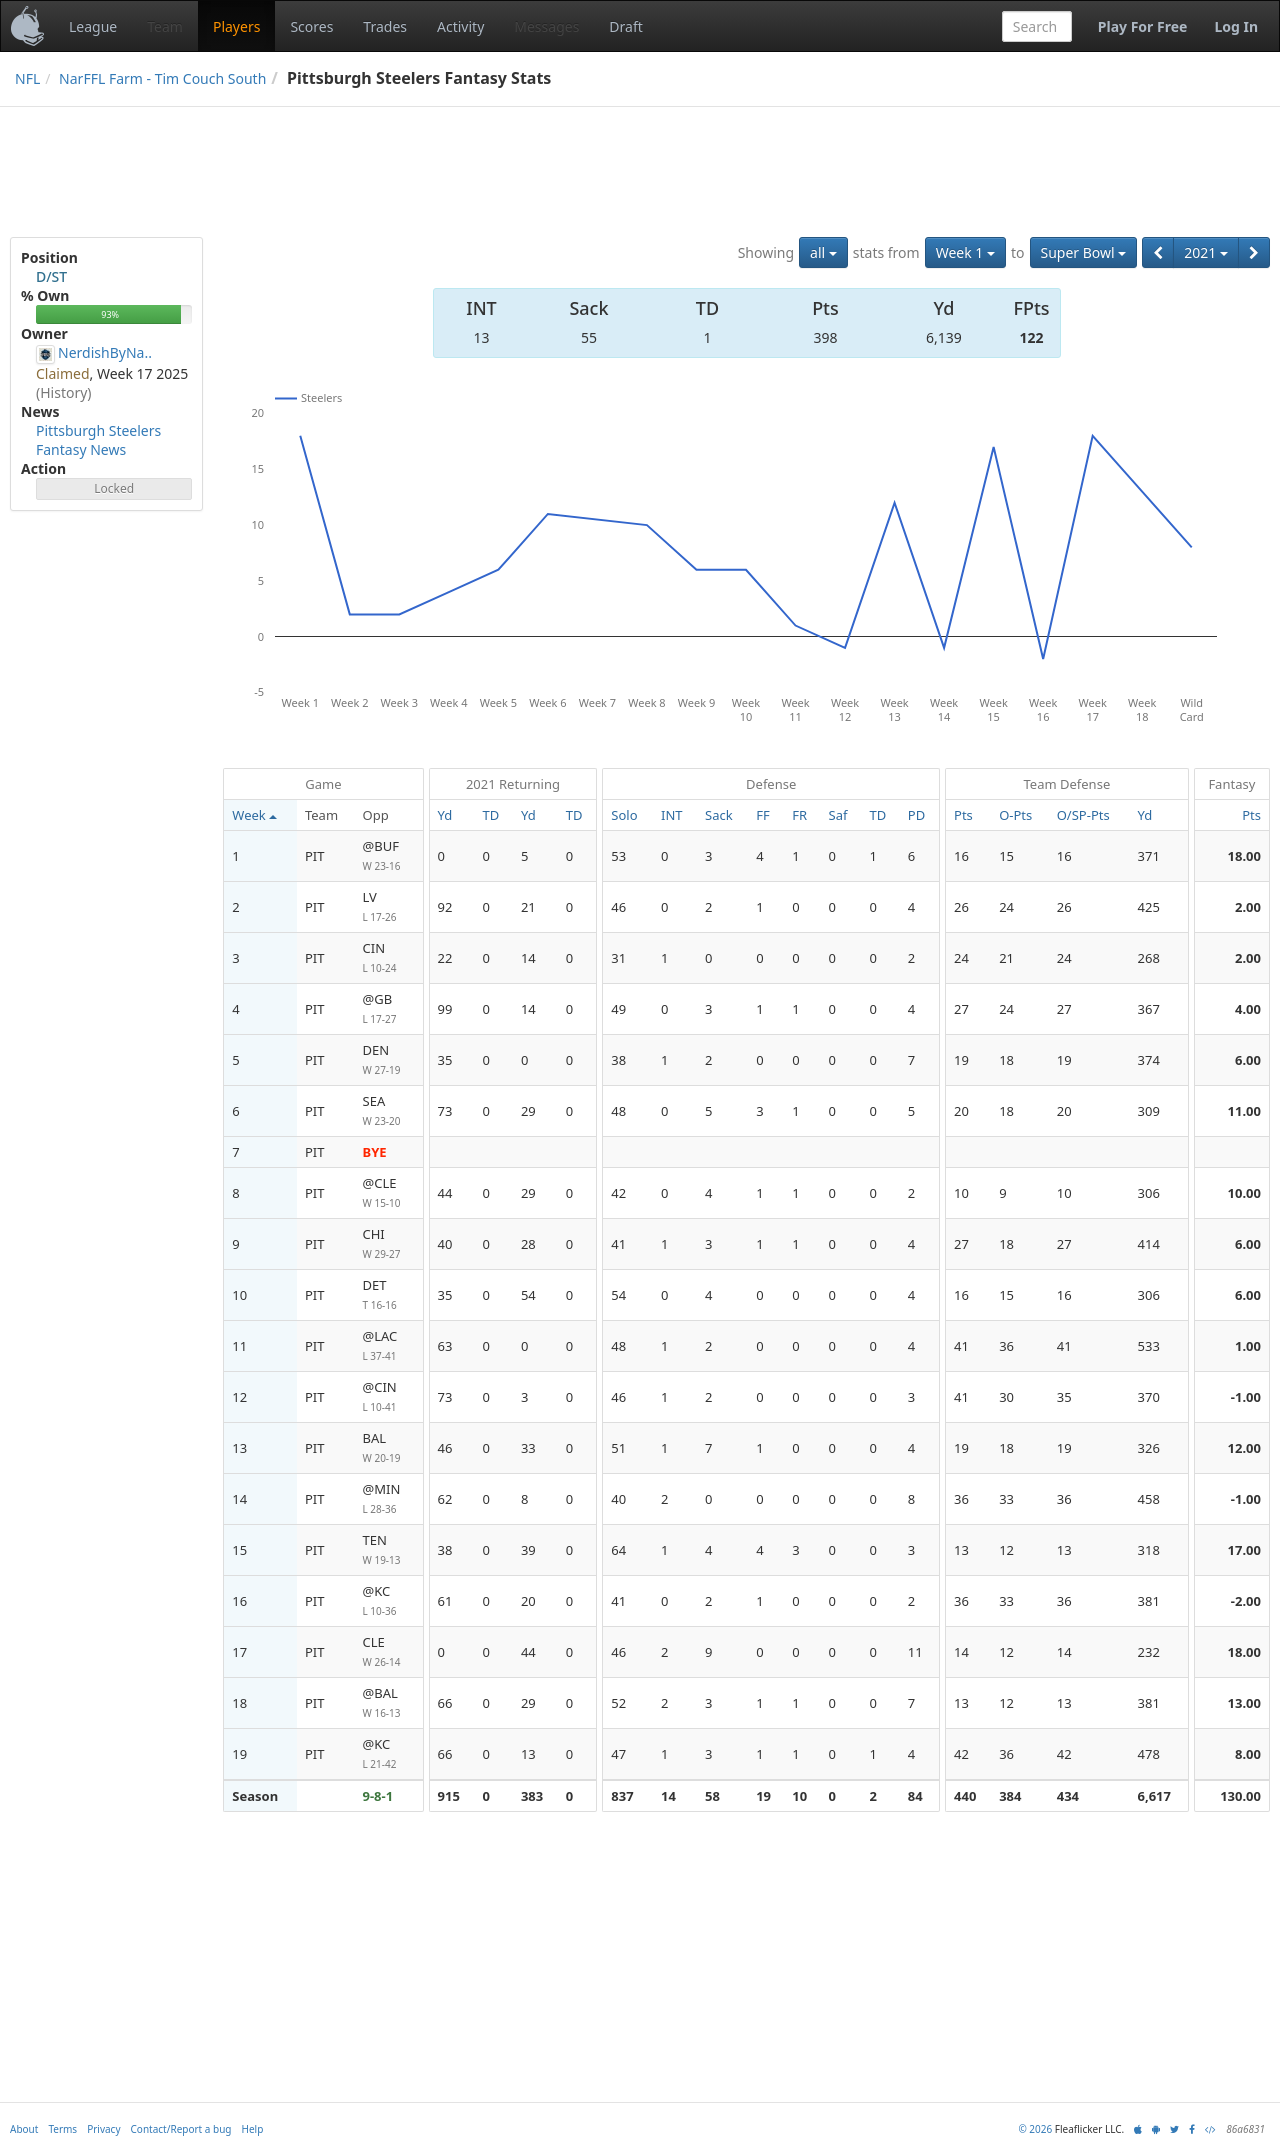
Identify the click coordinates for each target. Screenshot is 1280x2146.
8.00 (1248, 1754)
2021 (1206, 252)
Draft (625, 26)
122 (1032, 337)
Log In (1236, 26)
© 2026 (1035, 2129)
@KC (389, 1601)
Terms (62, 2129)
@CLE (389, 1193)
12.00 (1244, 1448)
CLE (389, 1652)
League (93, 26)
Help (253, 2129)
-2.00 (1246, 1601)
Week (254, 815)
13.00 (1244, 1703)
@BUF (389, 856)
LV (389, 907)
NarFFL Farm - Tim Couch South (162, 78)
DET (389, 1295)
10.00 (1244, 1193)
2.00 (1248, 907)
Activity (460, 26)
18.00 (1244, 856)
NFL (27, 78)
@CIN (389, 1397)
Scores (311, 26)
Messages (546, 26)
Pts (1251, 815)
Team (165, 26)
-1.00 (1246, 1397)
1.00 (1248, 1346)
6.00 (1248, 1060)
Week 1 (965, 252)
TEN (389, 1550)
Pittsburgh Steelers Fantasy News (98, 440)
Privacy (103, 2129)
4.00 (1248, 1009)
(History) (64, 392)
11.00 (1244, 1111)
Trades (385, 26)
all (823, 252)
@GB (389, 1009)
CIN (389, 958)
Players (236, 26)
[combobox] (1037, 26)
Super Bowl (1084, 252)
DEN (389, 1060)
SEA (389, 1111)
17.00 (1244, 1550)
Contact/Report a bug (181, 2129)
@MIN (389, 1499)
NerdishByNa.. (105, 352)
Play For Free (1143, 26)
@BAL (389, 1703)
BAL (389, 1448)
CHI (389, 1244)
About (24, 2129)
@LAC (389, 1346)
